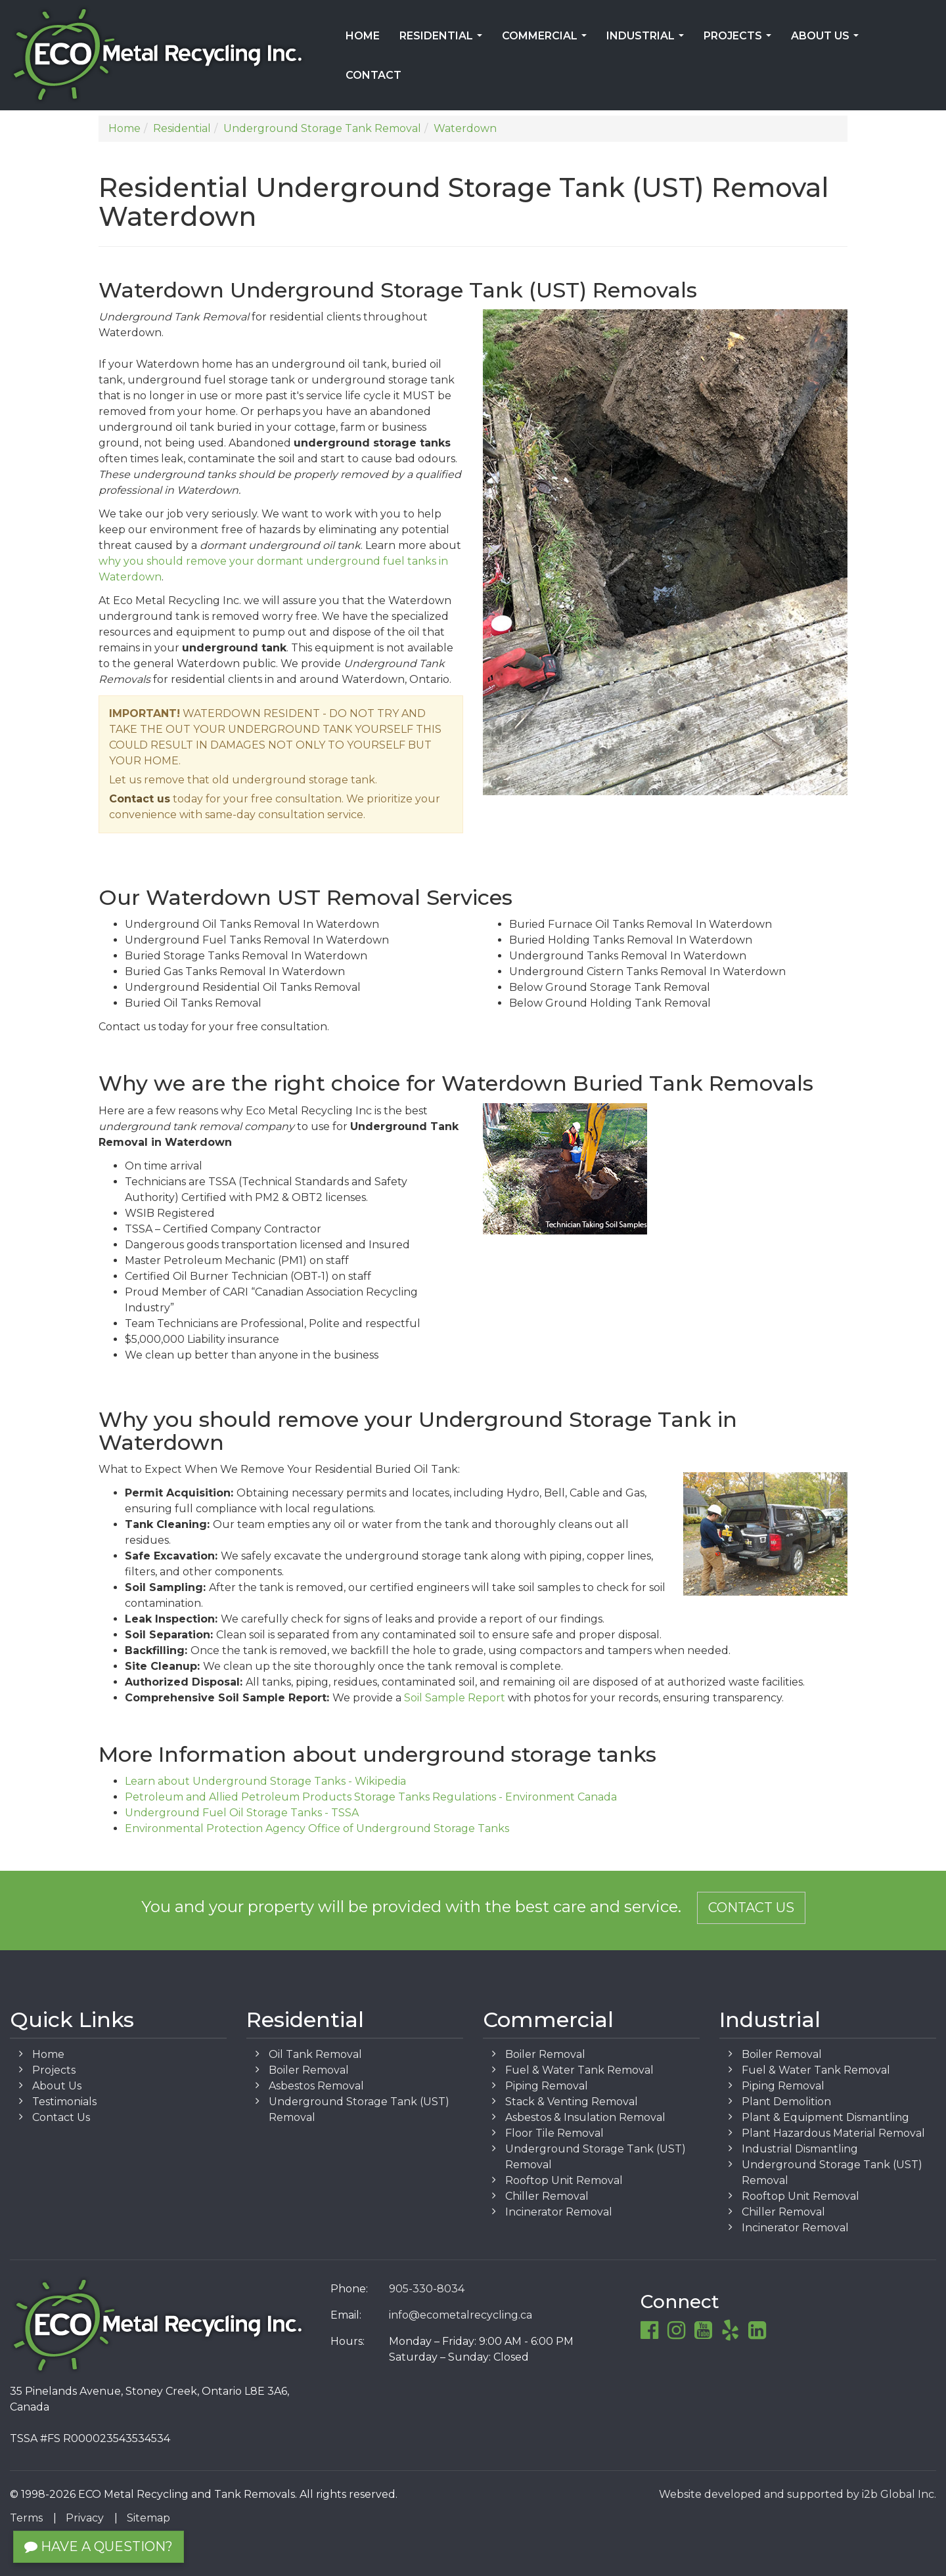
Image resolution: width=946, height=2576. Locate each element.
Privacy (85, 2518)
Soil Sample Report (454, 1698)
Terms (26, 2518)
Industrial (647, 40)
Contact (373, 75)
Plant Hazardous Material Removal (833, 2133)
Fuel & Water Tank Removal (579, 2070)
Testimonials (64, 2101)
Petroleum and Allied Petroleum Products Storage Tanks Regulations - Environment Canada (371, 1797)
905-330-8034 (426, 2288)
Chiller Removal (547, 2196)
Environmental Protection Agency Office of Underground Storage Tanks (317, 1828)
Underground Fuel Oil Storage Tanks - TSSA (242, 1812)
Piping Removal (546, 2086)
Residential (443, 40)
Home (363, 36)
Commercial (547, 40)
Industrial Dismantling (800, 2149)
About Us (827, 40)
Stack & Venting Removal (571, 2101)
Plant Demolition (786, 2101)
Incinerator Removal (558, 2212)
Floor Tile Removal (554, 2133)
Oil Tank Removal (315, 2054)
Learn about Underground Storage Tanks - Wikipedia (265, 1781)
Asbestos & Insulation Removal (585, 2117)
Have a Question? (98, 2546)
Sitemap (148, 2518)
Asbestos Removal (316, 2086)
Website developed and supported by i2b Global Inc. (797, 2494)
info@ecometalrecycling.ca (460, 2315)
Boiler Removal (309, 2070)
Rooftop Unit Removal (564, 2180)
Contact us (139, 799)
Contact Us (751, 1907)
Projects (740, 40)
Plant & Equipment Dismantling (825, 2117)
